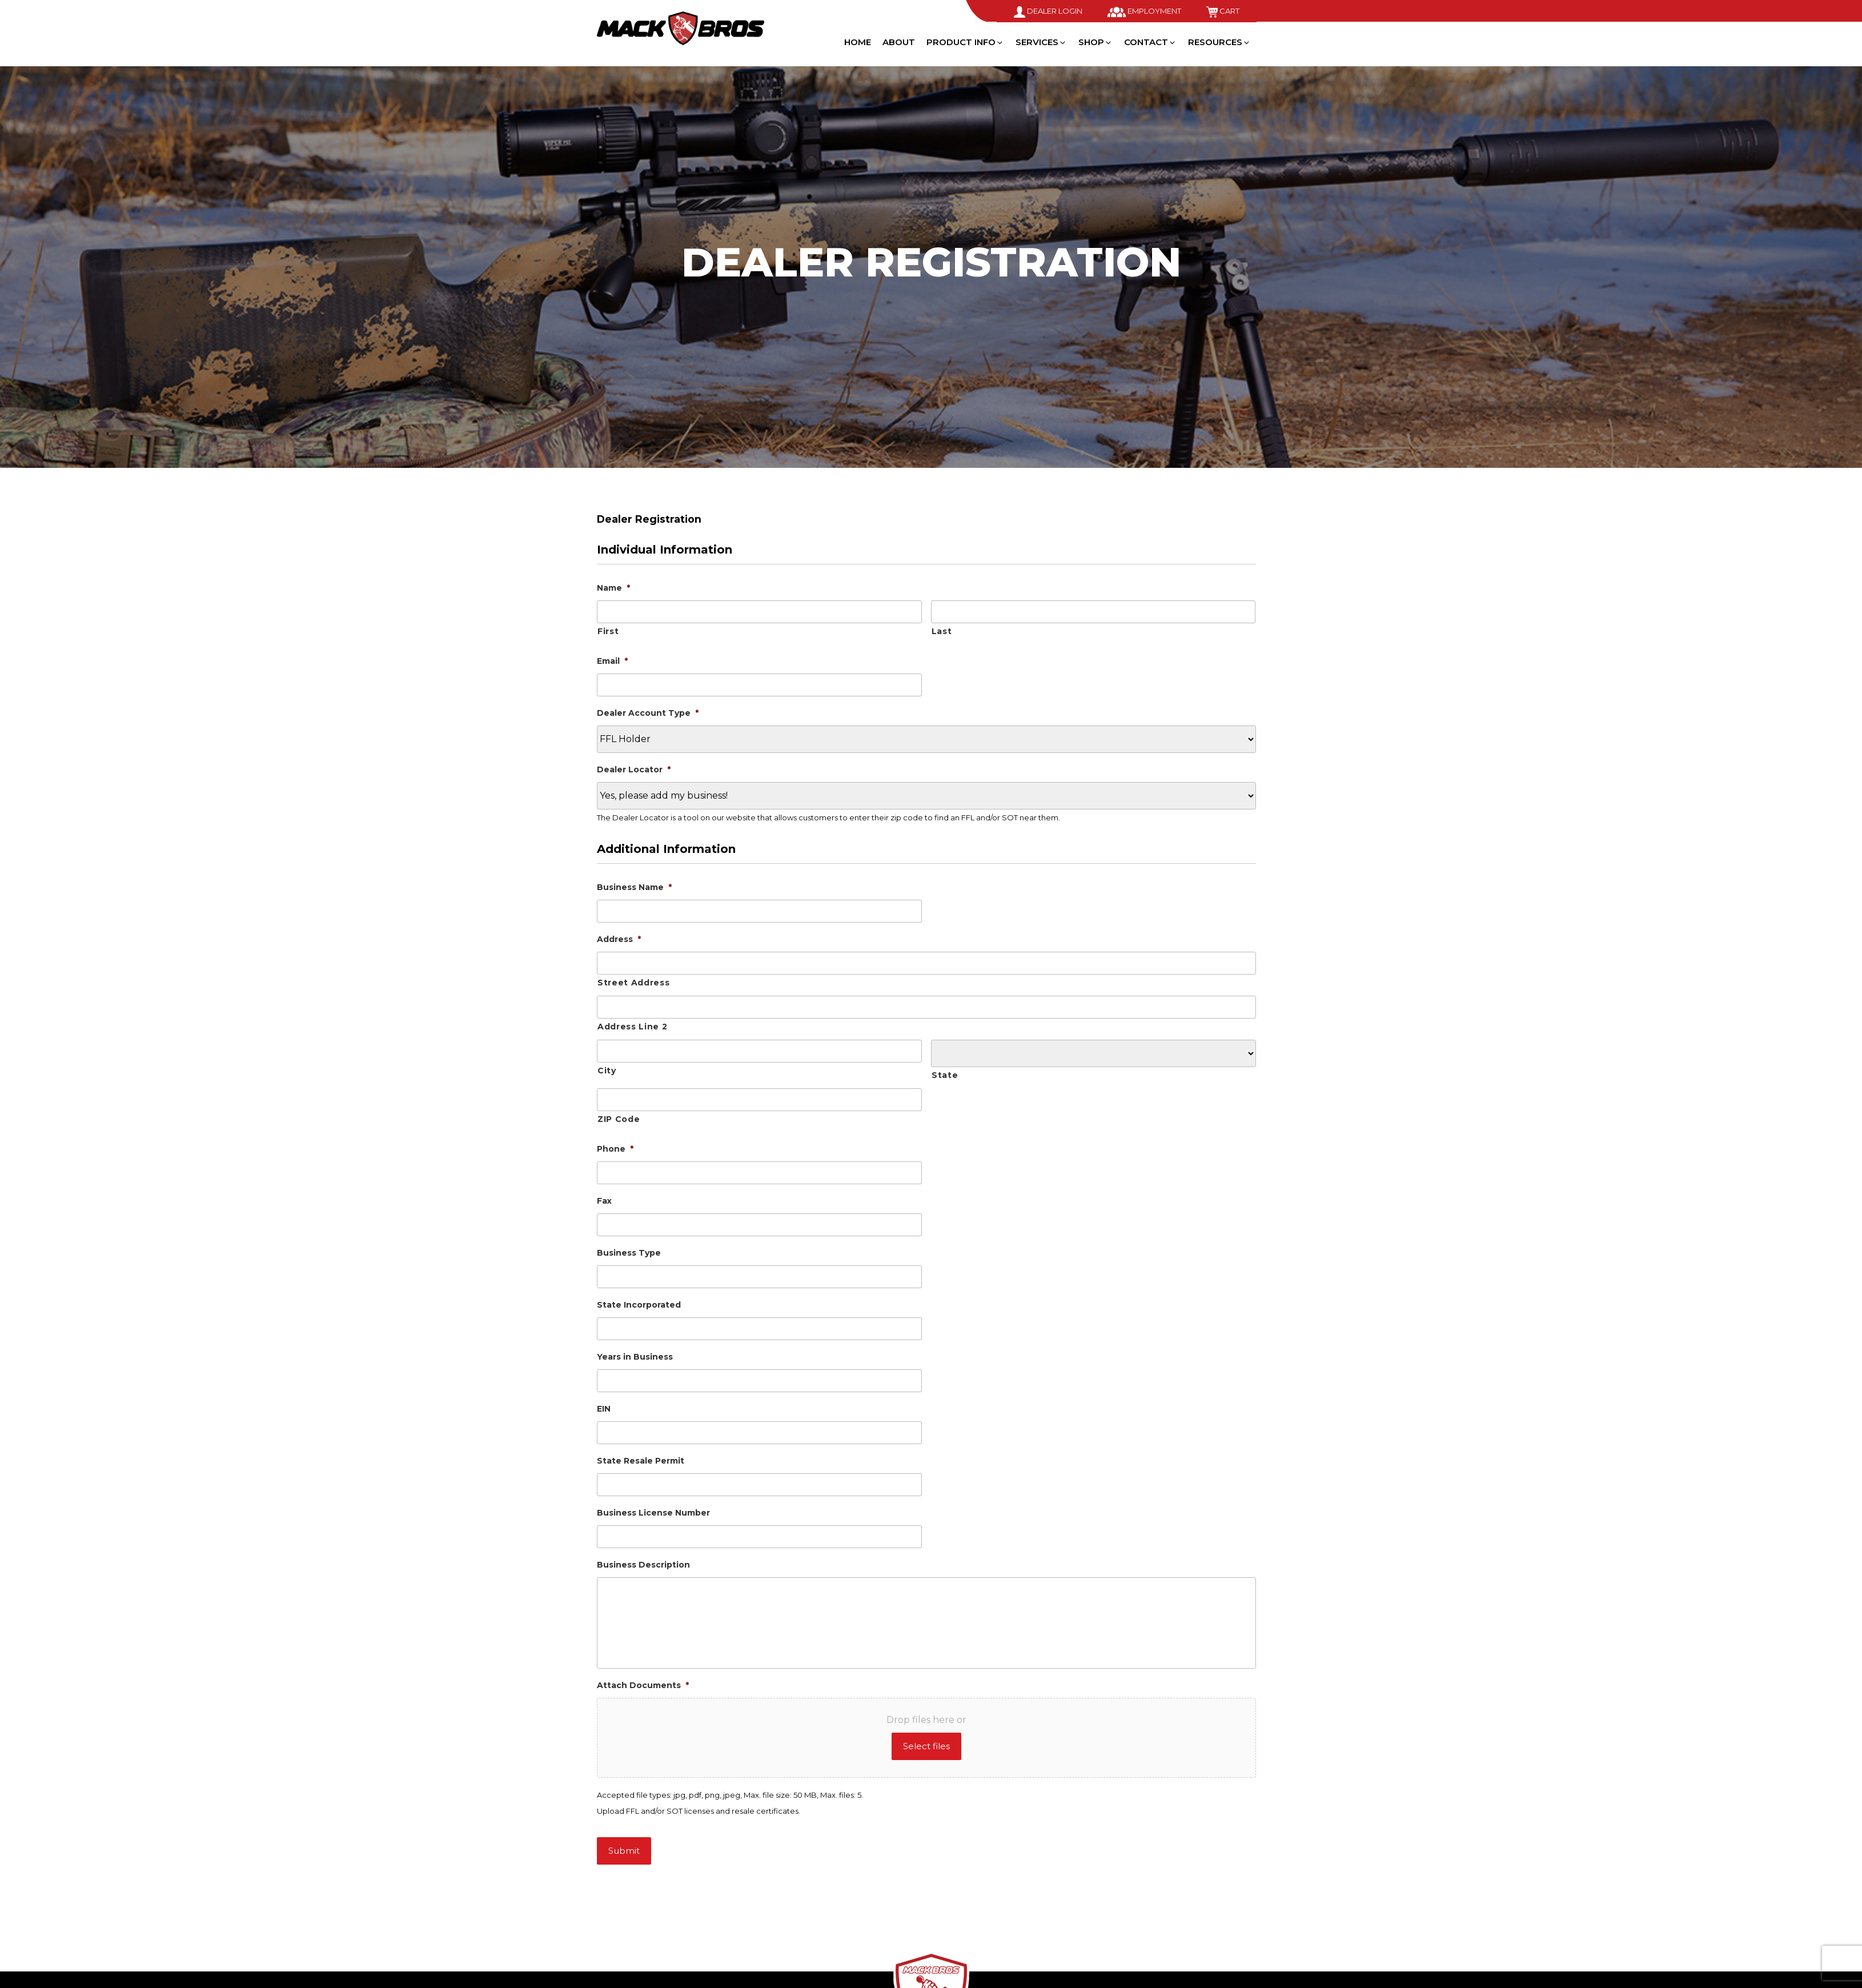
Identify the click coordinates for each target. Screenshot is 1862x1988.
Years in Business (635, 1357)
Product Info (965, 42)
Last (942, 631)
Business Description (643, 1565)
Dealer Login (1048, 10)
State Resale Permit (640, 1461)
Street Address (633, 982)
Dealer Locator (634, 769)
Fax (604, 1201)
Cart (1222, 10)
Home (857, 42)
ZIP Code (618, 1119)
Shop (1095, 42)
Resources (1219, 42)
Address (619, 939)
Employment (1144, 10)
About (898, 42)
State (945, 1075)
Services (1041, 42)
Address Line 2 (632, 1026)
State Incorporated (639, 1305)
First (608, 631)
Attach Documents (643, 1685)
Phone (615, 1149)
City (606, 1070)
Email (612, 661)
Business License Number (653, 1513)
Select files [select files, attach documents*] (926, 1746)
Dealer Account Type (648, 713)
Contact (1150, 42)
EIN (604, 1409)
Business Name (634, 887)
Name (613, 588)
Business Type (629, 1253)
